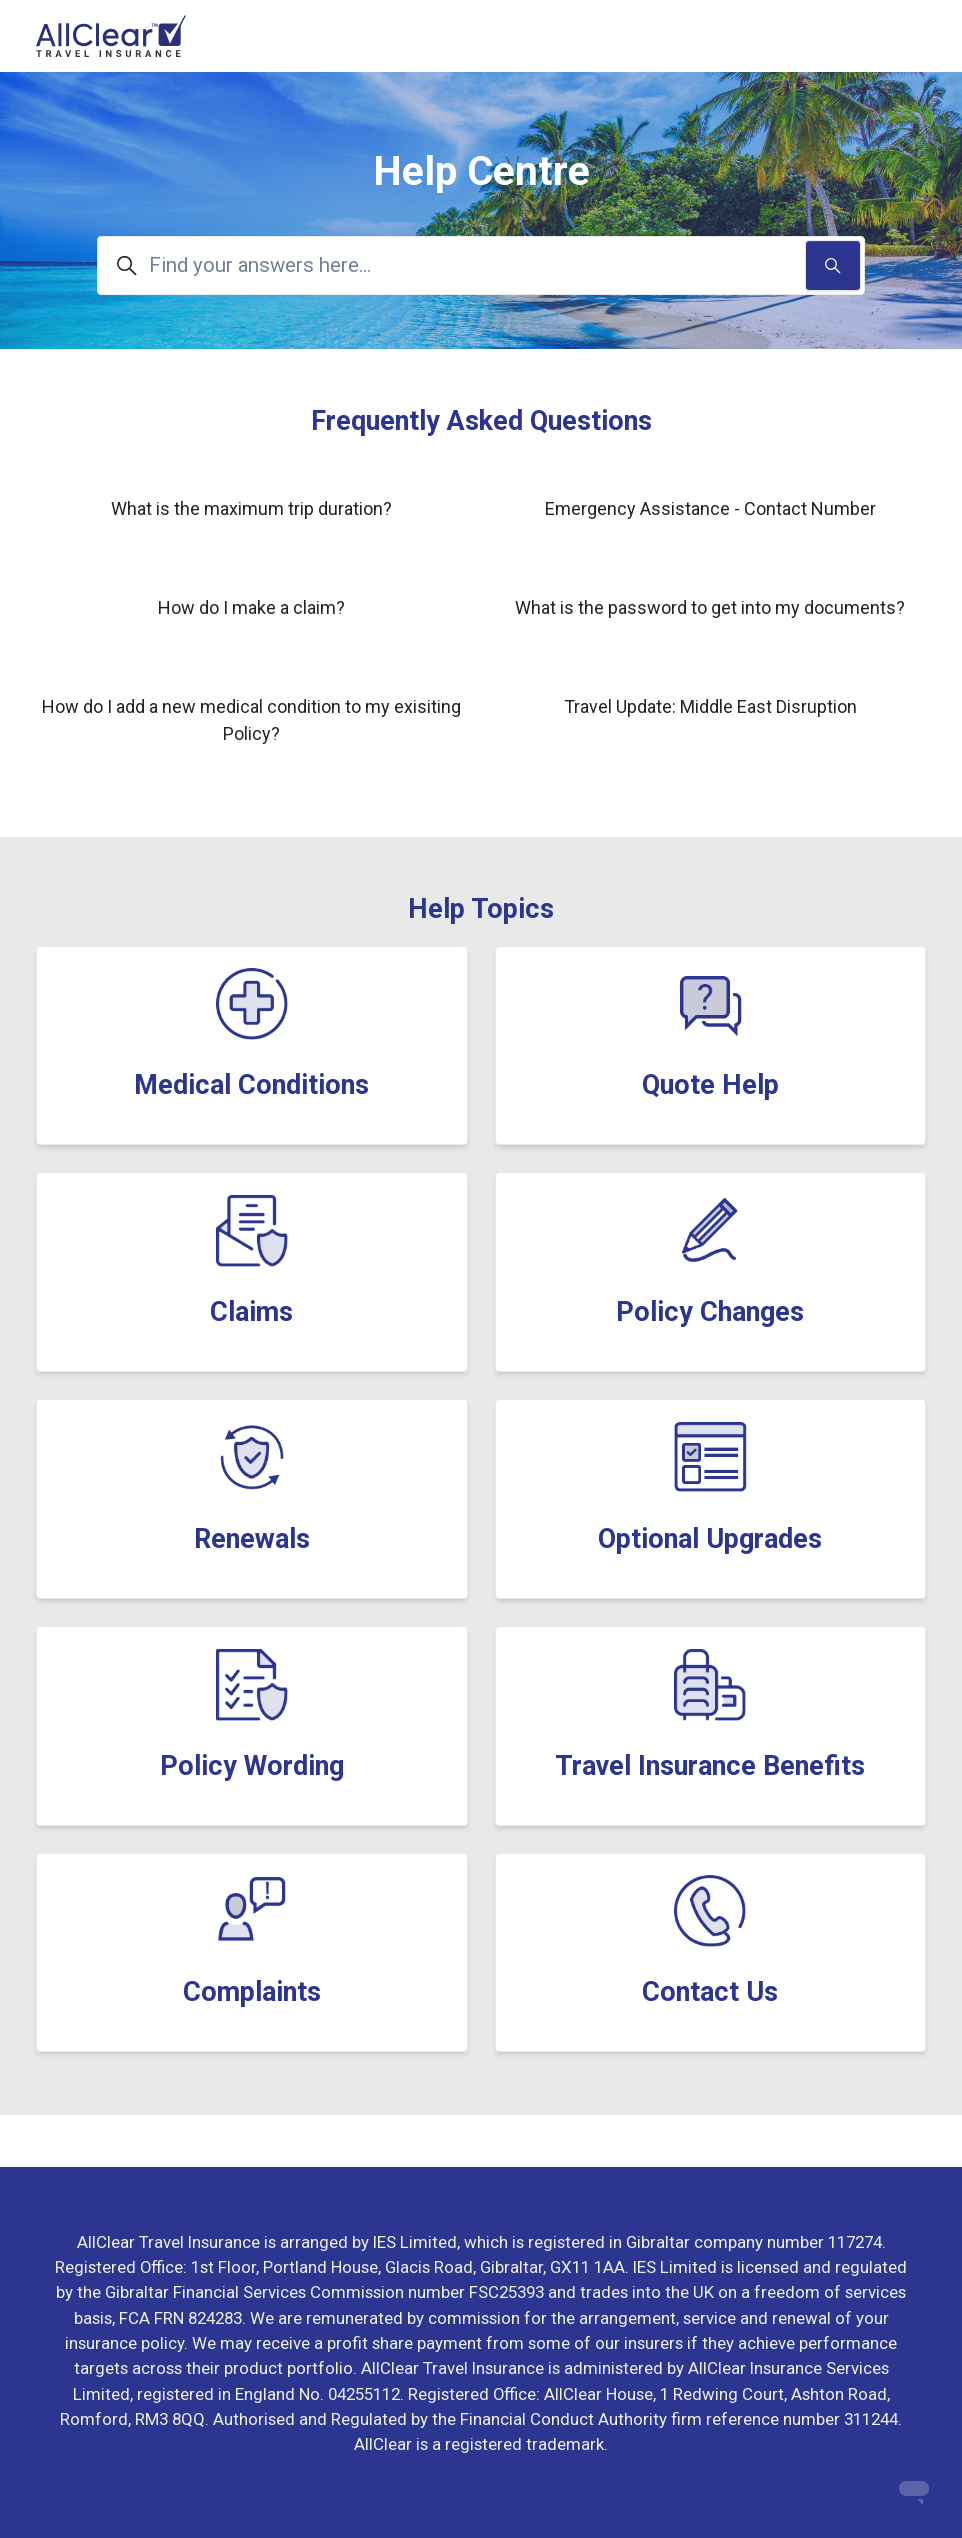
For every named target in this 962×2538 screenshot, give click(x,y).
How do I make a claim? (251, 607)
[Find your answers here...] (481, 266)
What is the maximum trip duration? (251, 508)
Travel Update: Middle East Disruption (710, 706)
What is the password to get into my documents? (710, 607)
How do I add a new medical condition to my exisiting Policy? (251, 720)
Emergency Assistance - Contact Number (710, 508)
